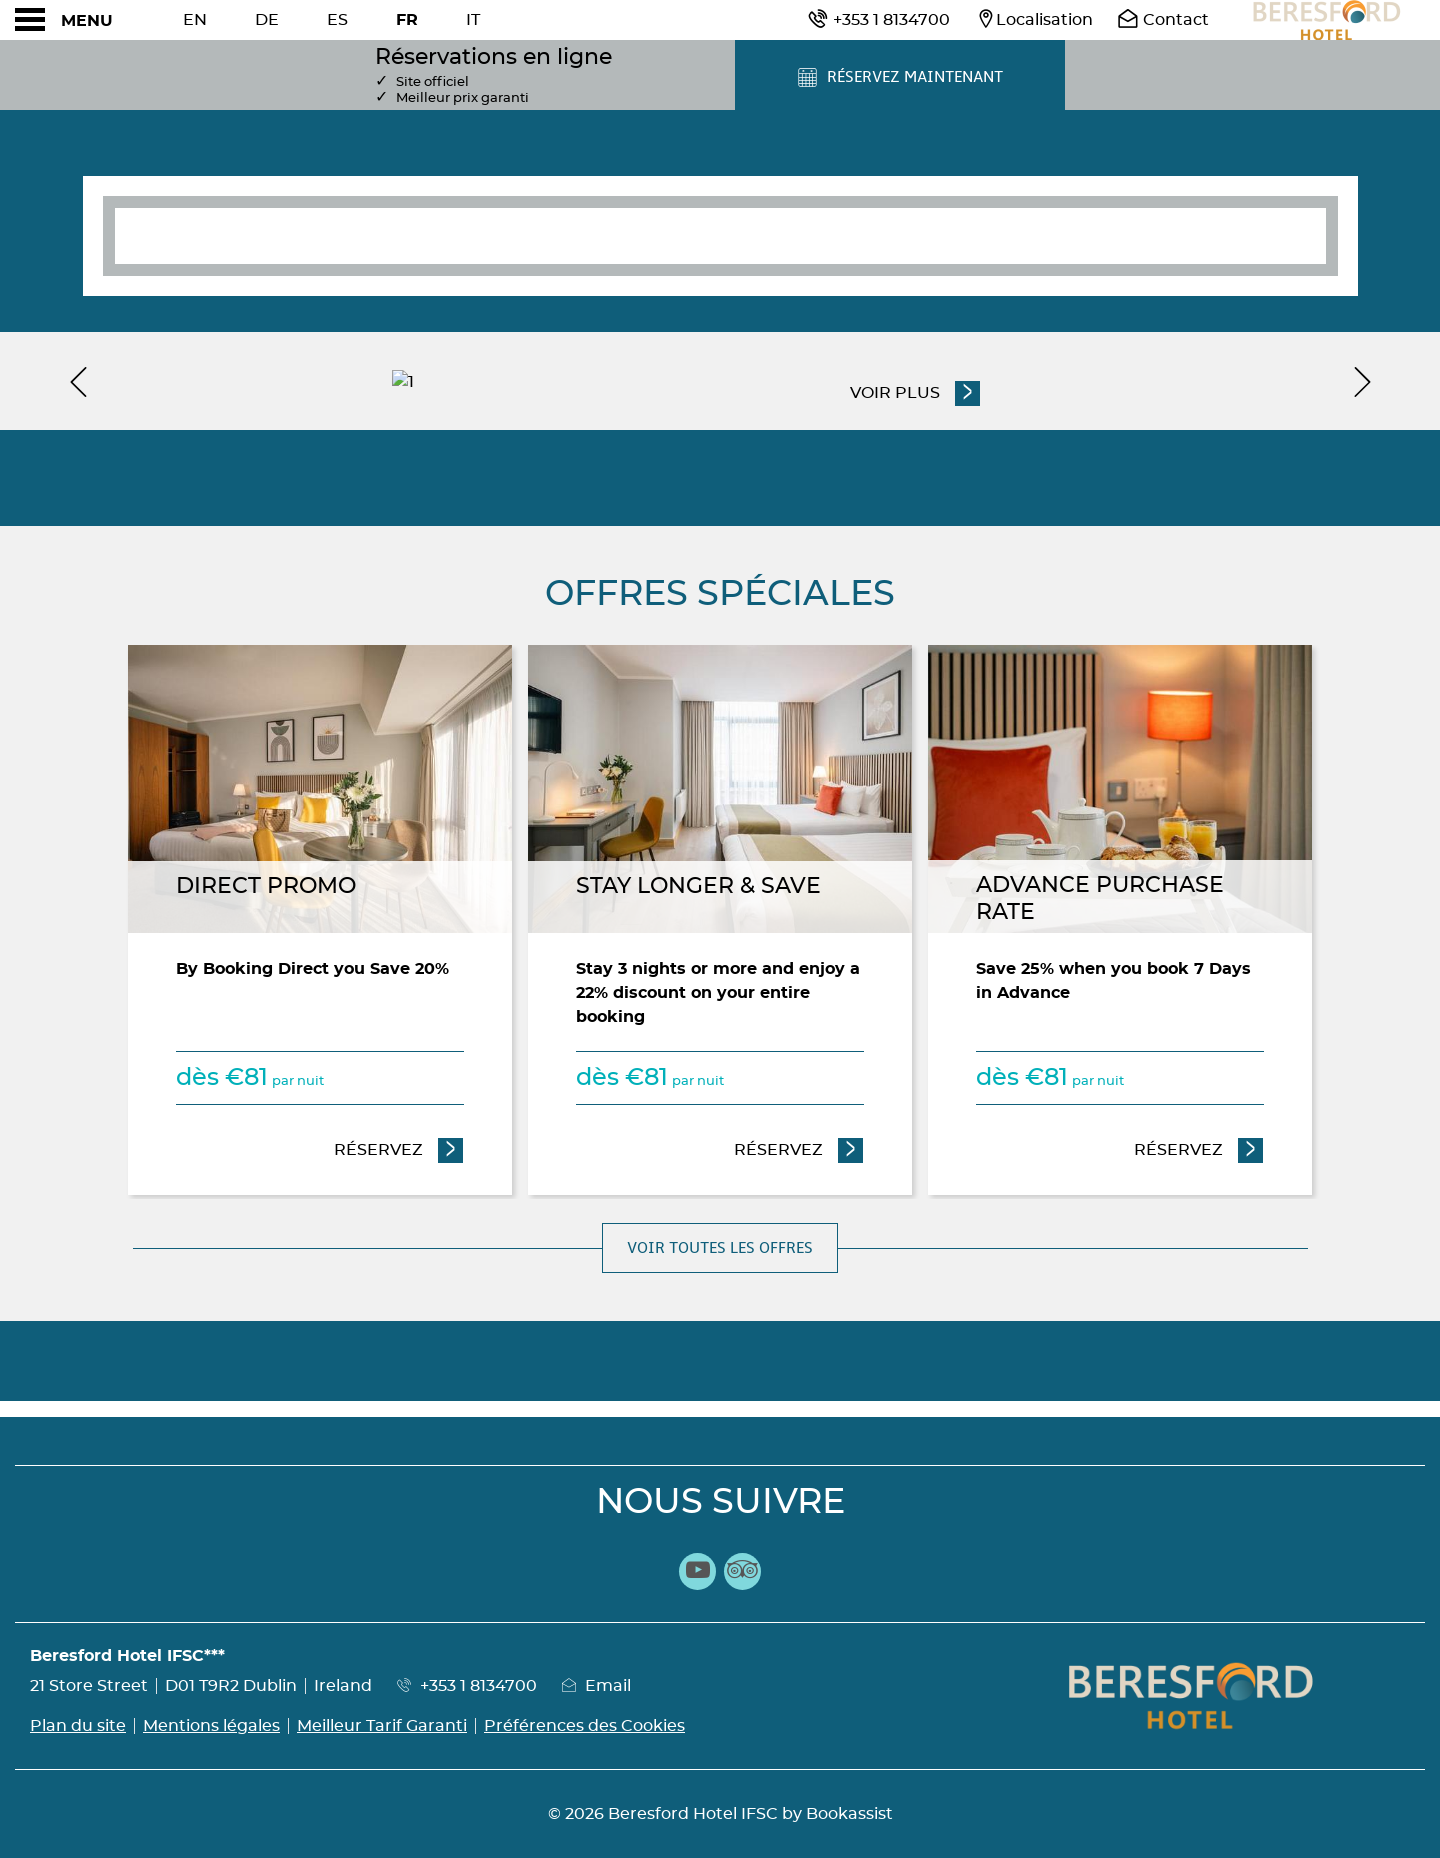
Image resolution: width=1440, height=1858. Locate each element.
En (195, 20)
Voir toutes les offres (720, 1248)
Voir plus (896, 391)
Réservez (399, 1148)
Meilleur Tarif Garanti (382, 1726)
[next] (1362, 381)
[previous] (78, 381)
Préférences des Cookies (584, 1726)
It (473, 20)
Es (337, 20)
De (267, 20)
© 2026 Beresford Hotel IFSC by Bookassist (720, 1814)
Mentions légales (211, 1726)
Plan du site (78, 1726)
